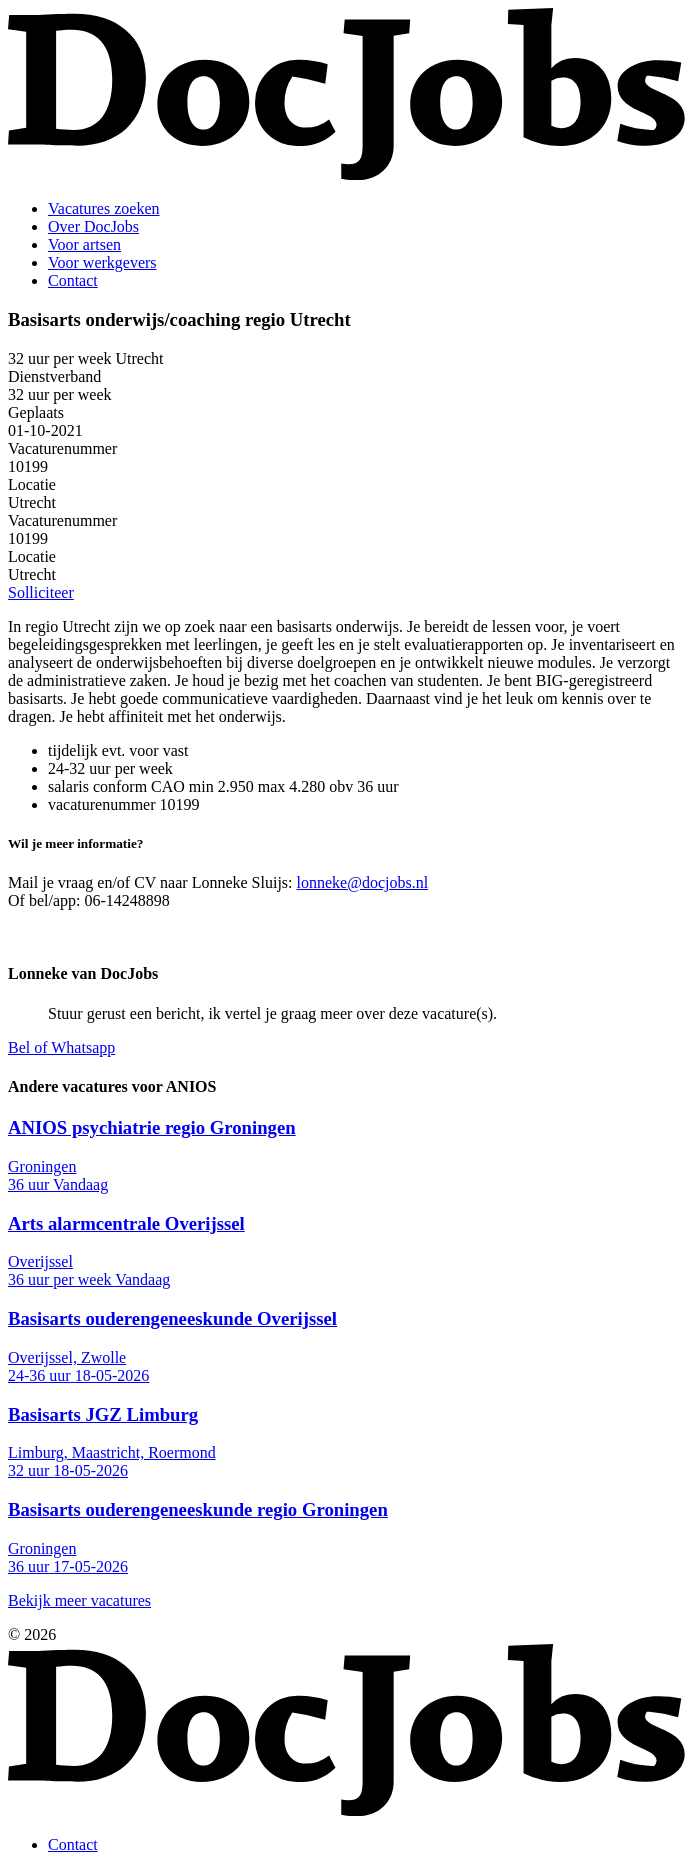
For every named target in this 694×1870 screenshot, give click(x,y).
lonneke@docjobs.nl (363, 882)
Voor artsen (84, 244)
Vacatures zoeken (104, 208)
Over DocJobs (93, 226)
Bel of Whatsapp (61, 1047)
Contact (73, 280)
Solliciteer (41, 592)
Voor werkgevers (102, 262)
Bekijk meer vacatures (79, 1600)
